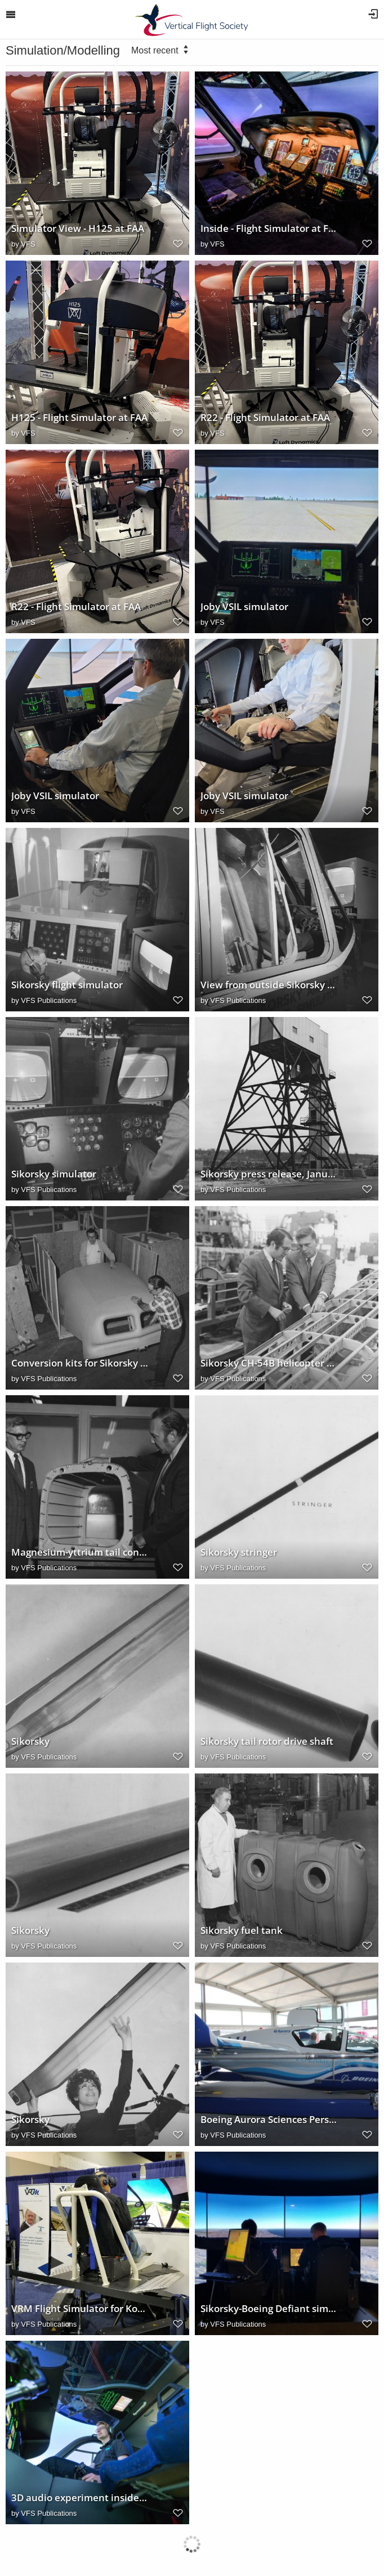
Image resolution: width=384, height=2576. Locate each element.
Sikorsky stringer (238, 1552)
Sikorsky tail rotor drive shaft (266, 1741)
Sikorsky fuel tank (241, 1930)
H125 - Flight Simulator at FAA (79, 417)
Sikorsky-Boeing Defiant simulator (269, 2308)
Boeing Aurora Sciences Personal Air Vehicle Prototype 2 (269, 2119)
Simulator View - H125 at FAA (77, 228)
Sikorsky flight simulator (67, 985)
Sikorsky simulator (53, 1174)
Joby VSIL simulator (244, 607)
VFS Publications (49, 1000)
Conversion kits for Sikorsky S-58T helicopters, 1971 (80, 1363)
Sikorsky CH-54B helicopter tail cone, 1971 (269, 1363)
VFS (28, 244)
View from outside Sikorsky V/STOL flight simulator (269, 985)
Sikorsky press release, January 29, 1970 (269, 1174)
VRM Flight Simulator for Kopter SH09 (80, 2308)
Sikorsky (30, 1741)
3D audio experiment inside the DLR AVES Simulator (80, 2498)
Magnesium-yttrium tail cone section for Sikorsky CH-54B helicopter (80, 1552)
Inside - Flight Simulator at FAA (269, 228)
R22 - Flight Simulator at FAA (265, 417)
